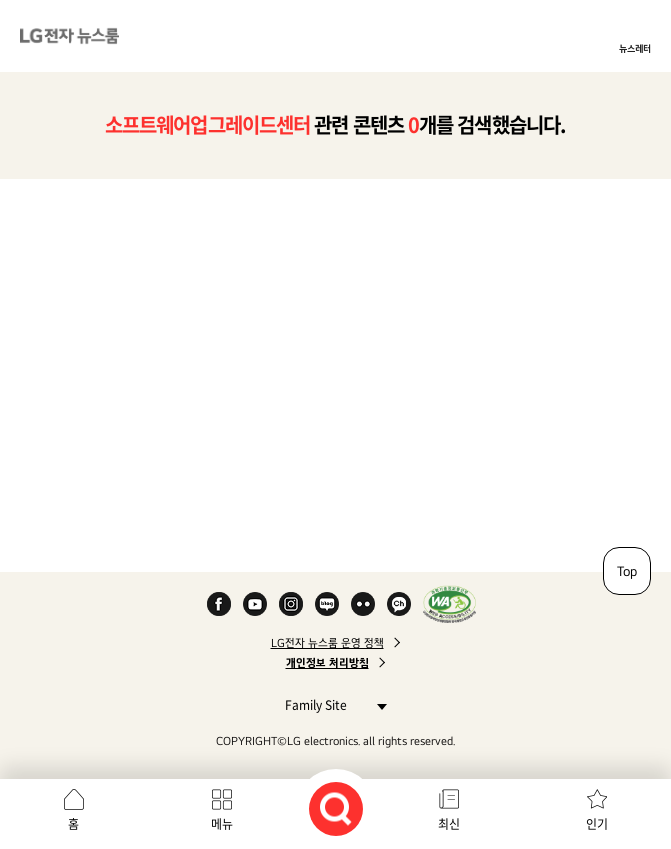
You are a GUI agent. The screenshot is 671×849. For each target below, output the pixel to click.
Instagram (291, 604)
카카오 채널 (399, 604)
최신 (449, 824)
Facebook (219, 604)
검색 (336, 809)
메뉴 (222, 824)
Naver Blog (327, 604)
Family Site (330, 704)
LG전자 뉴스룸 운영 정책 (327, 643)
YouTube (255, 604)
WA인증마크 (449, 604)
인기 (597, 824)
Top (627, 571)
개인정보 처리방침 (327, 663)
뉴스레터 (635, 48)
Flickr (363, 604)
